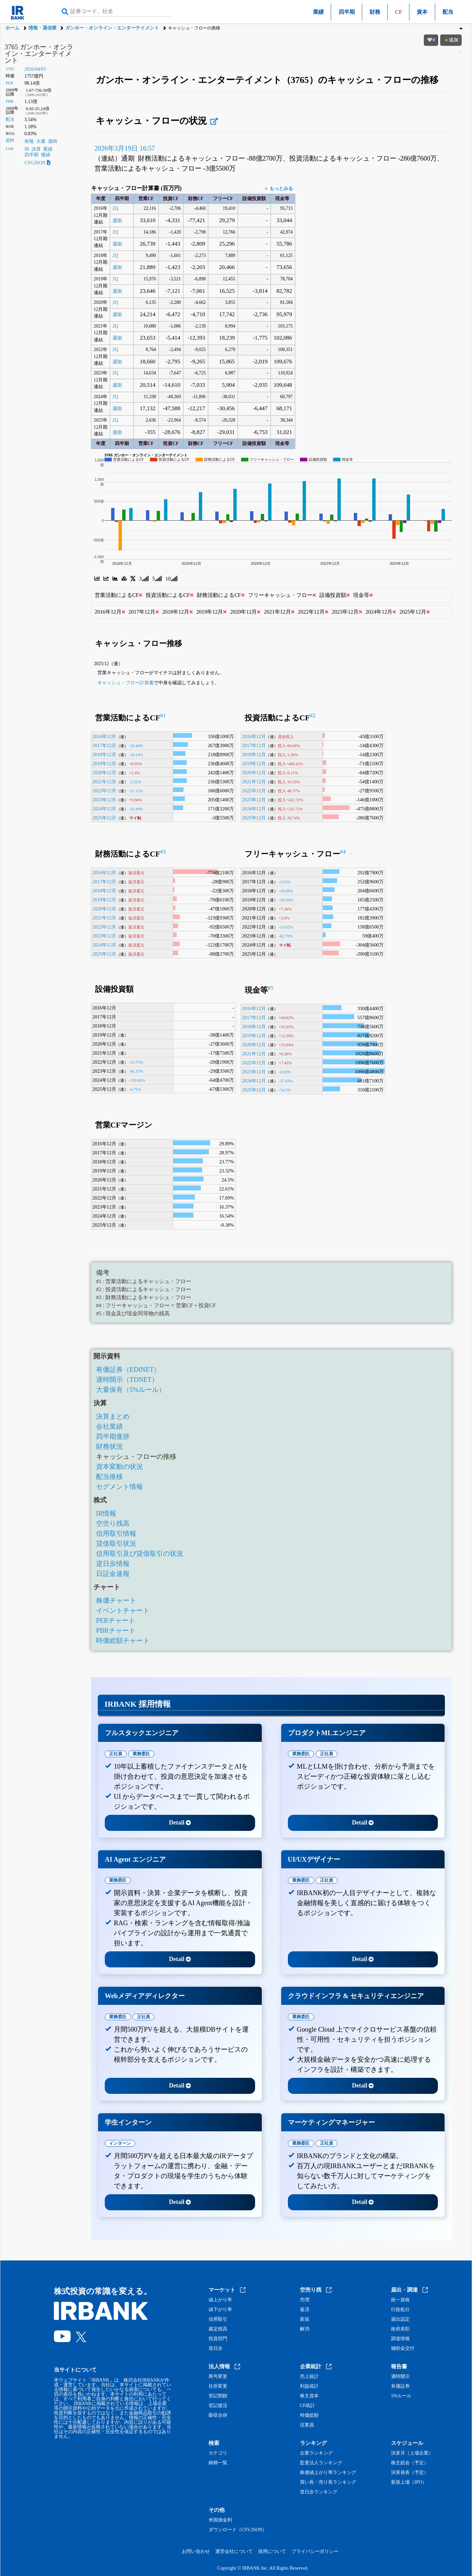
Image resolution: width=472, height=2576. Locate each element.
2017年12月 (104, 745)
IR (26, 149)
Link (10, 148)
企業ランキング (316, 2453)
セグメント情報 (119, 1486)
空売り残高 (113, 1523)
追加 (451, 39)
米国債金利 (220, 2520)
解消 (304, 2329)
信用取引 (218, 2319)
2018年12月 (104, 754)
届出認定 (400, 2319)
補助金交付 (402, 2348)
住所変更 (218, 2386)
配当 (448, 12)
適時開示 (400, 2376)
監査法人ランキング (321, 2463)
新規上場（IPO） (409, 2482)
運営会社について (234, 2551)
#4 (343, 852)
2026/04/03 (35, 69)
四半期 (347, 12)
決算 (36, 149)
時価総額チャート (123, 1640)
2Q (115, 208)
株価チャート (116, 1600)
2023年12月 (104, 799)
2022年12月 (104, 790)
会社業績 (109, 1426)
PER (9, 83)
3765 (10, 69)
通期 (117, 220)
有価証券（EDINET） (128, 1369)
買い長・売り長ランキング (328, 2482)
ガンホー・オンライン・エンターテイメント (112, 27)
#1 (163, 715)
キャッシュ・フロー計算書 (125, 682)
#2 (312, 715)
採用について (272, 2551)
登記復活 (218, 2405)
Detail (180, 1822)
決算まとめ (113, 1416)
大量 (41, 141)
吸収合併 (218, 2415)
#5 (270, 988)
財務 (375, 12)
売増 (304, 2300)
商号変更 (218, 2376)
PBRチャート (116, 1630)
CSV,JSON (37, 162)
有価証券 (400, 2386)
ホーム (12, 27)
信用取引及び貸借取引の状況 (139, 1553)
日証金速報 (113, 1573)
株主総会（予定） (409, 2463)
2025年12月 (104, 817)
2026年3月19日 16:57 (124, 148)
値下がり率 (220, 2309)
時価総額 (309, 2415)
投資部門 (218, 2338)
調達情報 (400, 2338)
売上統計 (309, 2376)
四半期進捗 (113, 1436)
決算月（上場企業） (412, 2453)
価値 (45, 154)
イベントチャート (123, 1610)
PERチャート (115, 1620)
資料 (10, 140)
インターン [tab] (120, 2143)
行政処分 (400, 2309)
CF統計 (307, 2405)
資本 (422, 12)
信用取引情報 (116, 1533)
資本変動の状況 (119, 1466)
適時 (52, 141)
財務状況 (109, 1446)
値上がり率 (220, 2300)
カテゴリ (218, 2453)
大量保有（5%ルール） (130, 1389)
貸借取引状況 (116, 1543)
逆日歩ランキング (318, 2492)
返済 (304, 2309)
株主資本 (309, 2396)
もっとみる (278, 188)
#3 (163, 852)
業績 (318, 12)
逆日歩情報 (113, 1563)
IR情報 (106, 1513)
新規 (304, 2319)
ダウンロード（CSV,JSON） (238, 2529)
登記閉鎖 (218, 2396)
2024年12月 (104, 808)
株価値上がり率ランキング (328, 2472)
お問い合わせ (196, 2551)
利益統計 (309, 2386)
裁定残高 (218, 2329)
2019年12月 (104, 763)
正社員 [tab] (115, 1753)
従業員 (307, 2425)
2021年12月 (104, 781)
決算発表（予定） (409, 2472)
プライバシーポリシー (315, 2551)
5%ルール (401, 2396)
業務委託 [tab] (141, 1753)
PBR (10, 101)
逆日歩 (216, 2348)
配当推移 (109, 1476)
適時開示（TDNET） (127, 1379)
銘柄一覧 (218, 2463)
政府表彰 (400, 2329)
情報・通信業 (42, 27)
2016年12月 (104, 736)
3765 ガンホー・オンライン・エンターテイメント (39, 53)
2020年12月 (104, 772)
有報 (29, 141)
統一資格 (400, 2300)
